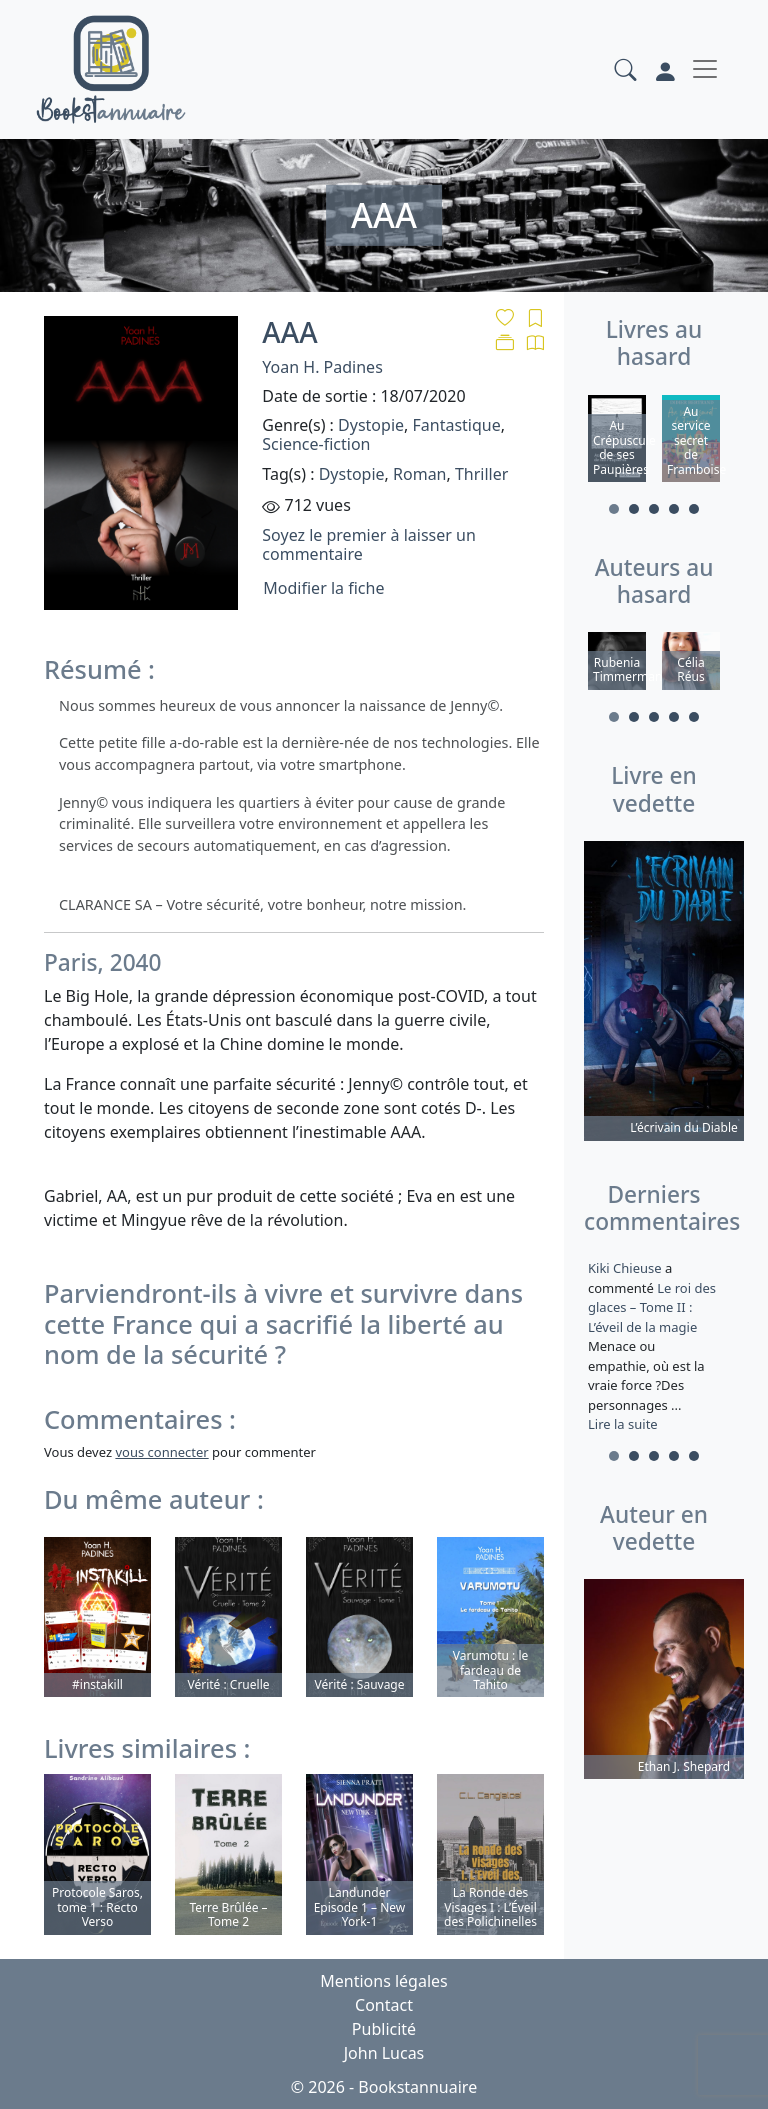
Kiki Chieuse (626, 1268)
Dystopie (371, 425)
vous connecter (161, 1452)
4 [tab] (674, 509)
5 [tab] (694, 509)
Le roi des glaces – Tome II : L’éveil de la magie (652, 1307)
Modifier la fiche (323, 588)
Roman (419, 474)
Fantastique (456, 425)
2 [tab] (634, 509)
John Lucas (384, 2053)
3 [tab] (654, 509)
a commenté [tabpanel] (654, 1346)
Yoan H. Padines (322, 367)
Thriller (481, 474)
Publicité (384, 2029)
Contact (384, 2005)
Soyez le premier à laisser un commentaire (368, 544)
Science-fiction (316, 444)
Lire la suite (623, 1424)
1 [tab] (614, 509)
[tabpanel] (617, 441)
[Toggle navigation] (705, 69)
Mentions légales (384, 1981)
